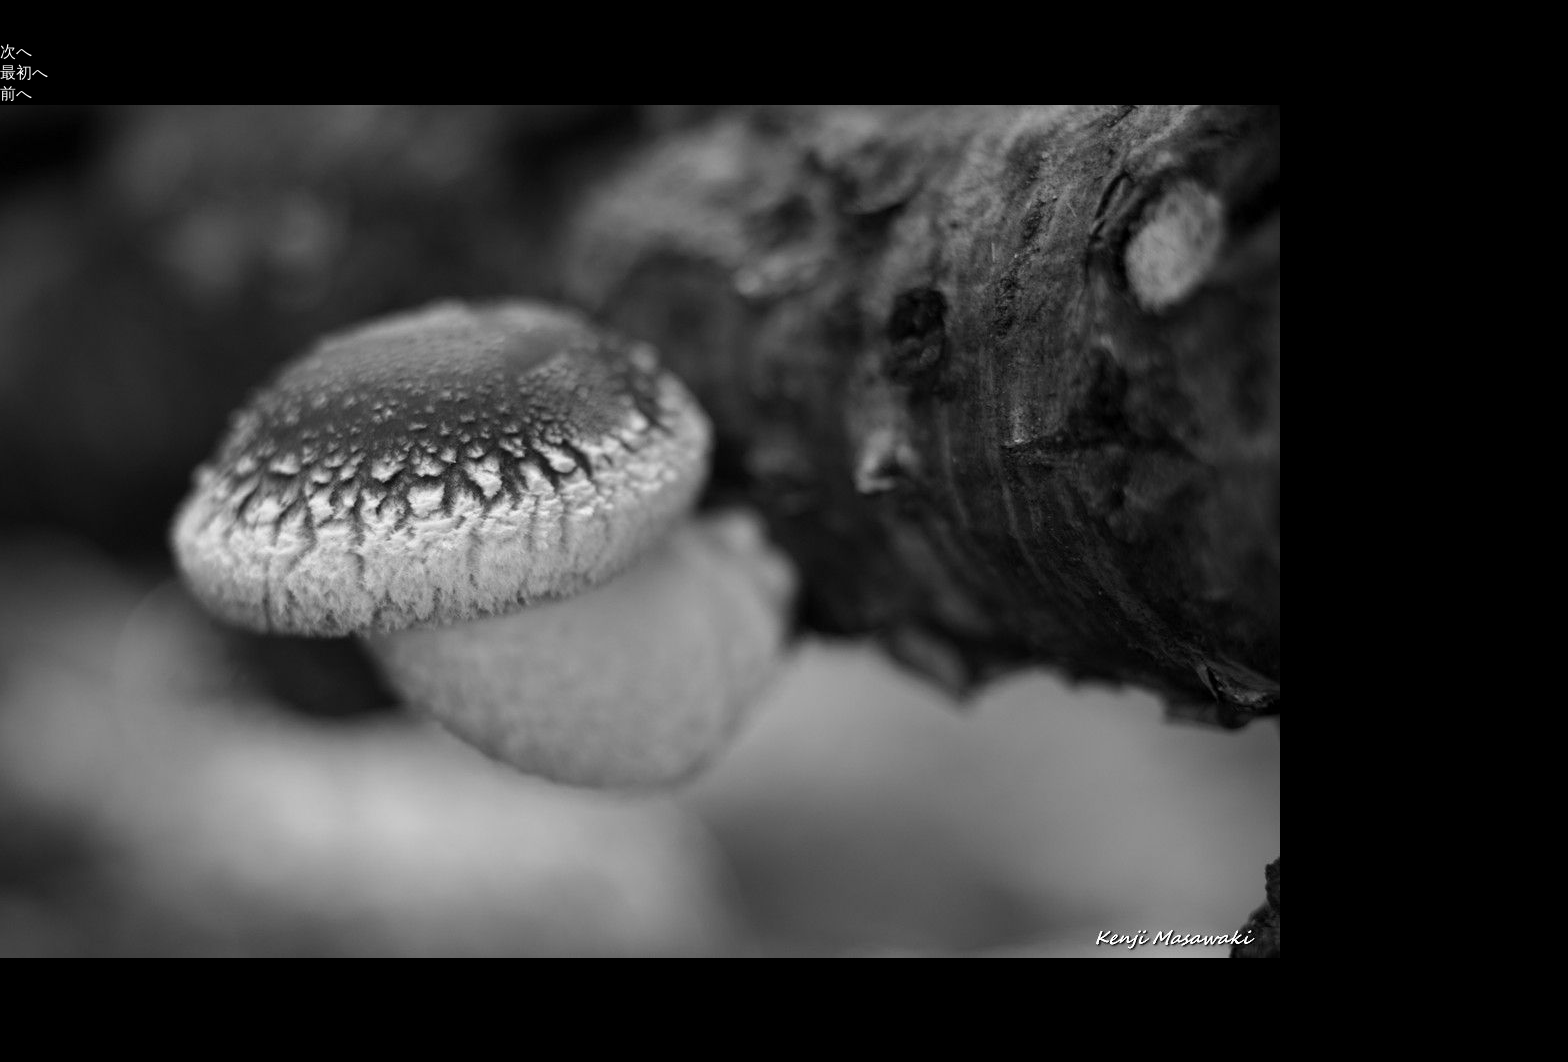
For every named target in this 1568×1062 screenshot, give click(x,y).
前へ (16, 93)
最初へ (24, 72)
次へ (16, 51)
